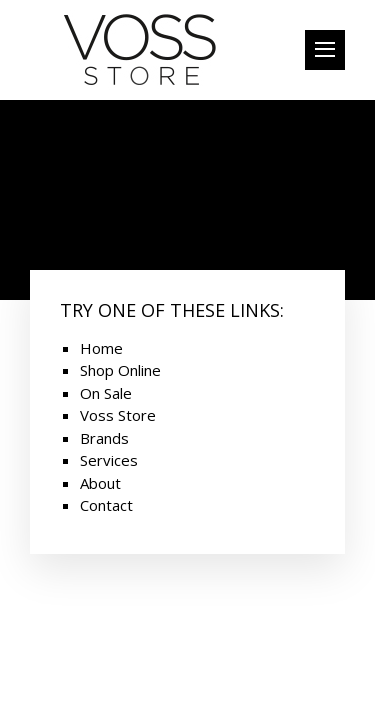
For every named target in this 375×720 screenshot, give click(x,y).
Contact (106, 505)
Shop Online (120, 370)
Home (101, 348)
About (100, 483)
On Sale (106, 393)
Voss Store (118, 415)
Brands (104, 438)
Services (109, 460)
